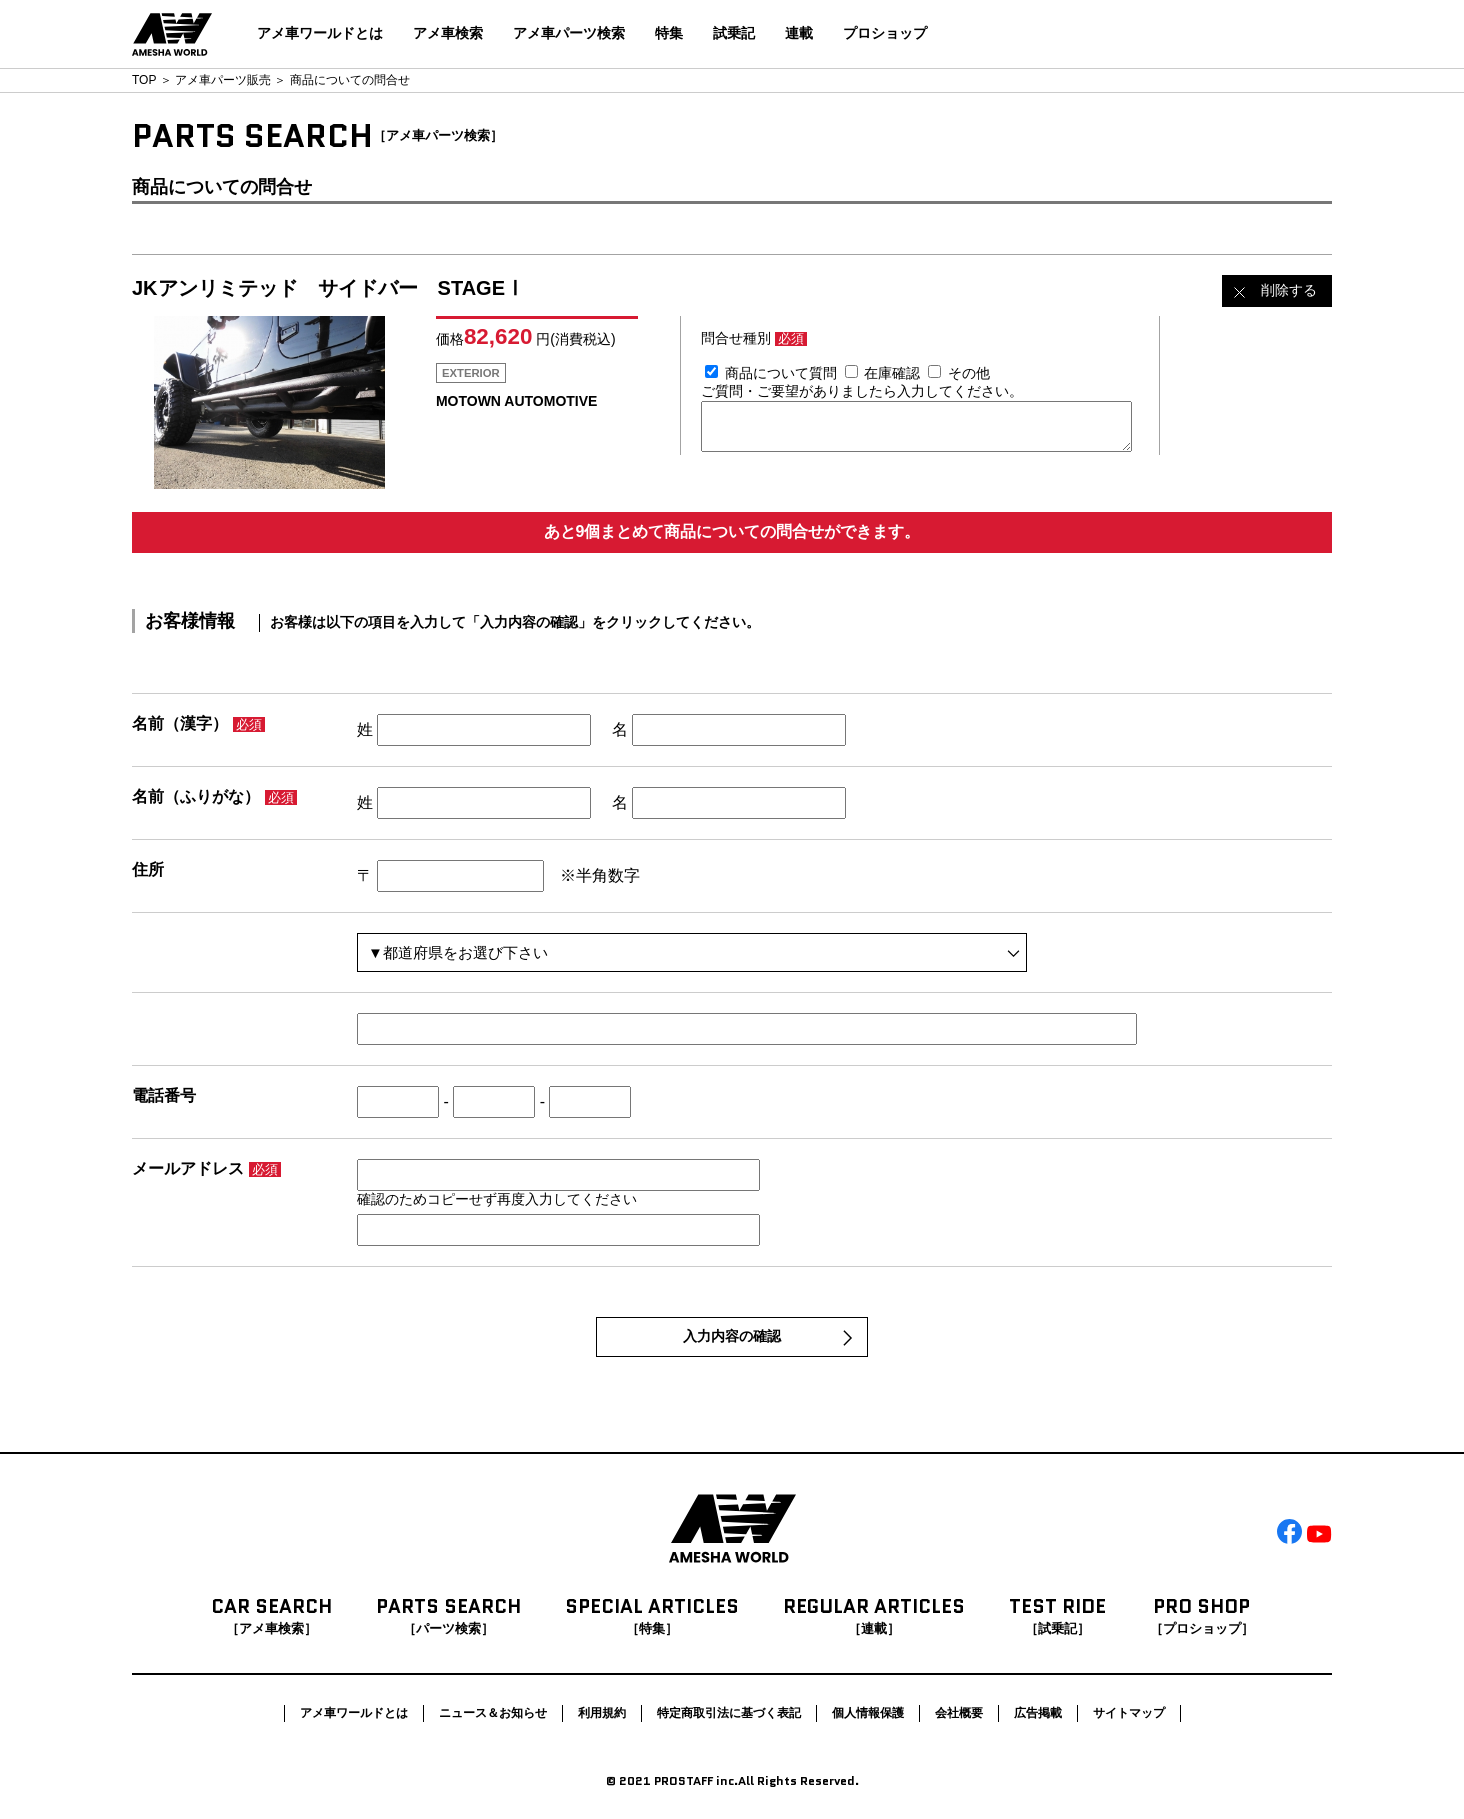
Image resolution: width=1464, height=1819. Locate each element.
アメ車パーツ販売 (223, 80)
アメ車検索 (448, 33)
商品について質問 (781, 373)
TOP (144, 80)
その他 (969, 373)
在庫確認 (892, 373)
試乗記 (734, 33)
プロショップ (885, 33)
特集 (669, 33)
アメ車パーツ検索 (569, 33)
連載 (799, 33)
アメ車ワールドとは (320, 33)
